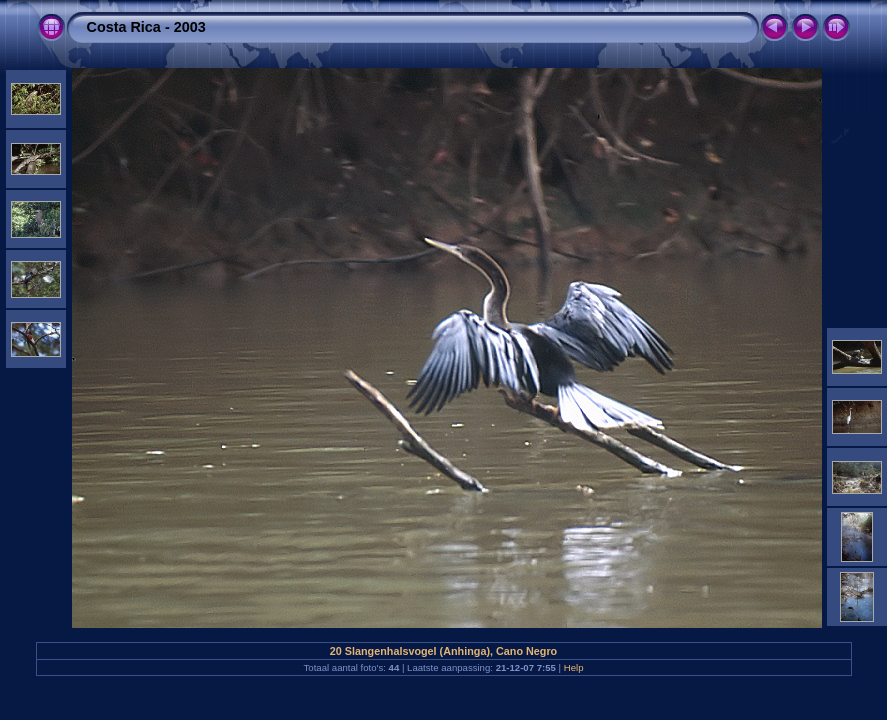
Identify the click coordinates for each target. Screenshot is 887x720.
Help (574, 667)
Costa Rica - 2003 (146, 27)
